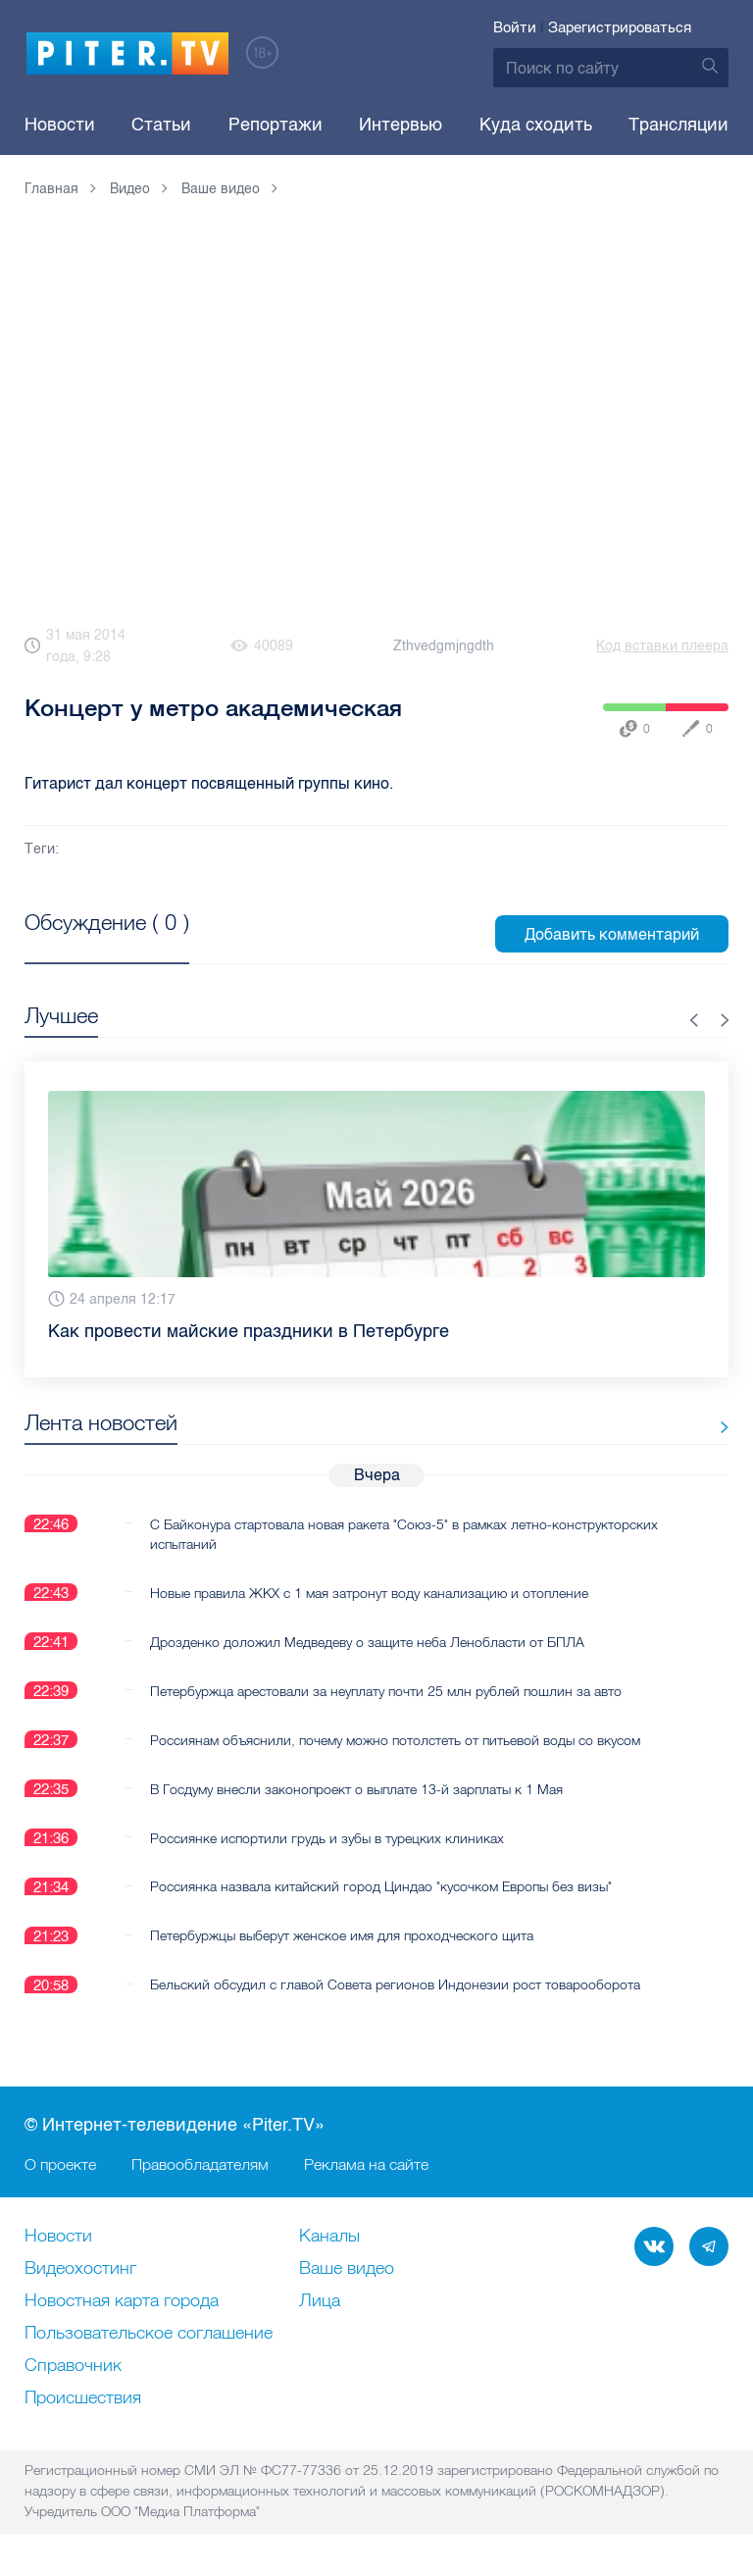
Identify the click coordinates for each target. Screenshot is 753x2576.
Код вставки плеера (662, 646)
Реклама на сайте (366, 2165)
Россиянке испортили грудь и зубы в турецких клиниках (327, 1837)
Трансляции (678, 124)
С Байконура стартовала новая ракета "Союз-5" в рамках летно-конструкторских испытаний (404, 1533)
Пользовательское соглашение (149, 2334)
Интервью (400, 124)
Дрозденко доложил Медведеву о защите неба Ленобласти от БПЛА (367, 1641)
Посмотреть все (88, 944)
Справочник (73, 2367)
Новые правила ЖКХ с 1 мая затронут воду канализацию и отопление (369, 1592)
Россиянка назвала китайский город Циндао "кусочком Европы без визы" (381, 1886)
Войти (514, 27)
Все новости (667, 1427)
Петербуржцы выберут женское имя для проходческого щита (341, 1935)
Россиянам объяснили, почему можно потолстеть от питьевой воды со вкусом (395, 1739)
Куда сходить (535, 124)
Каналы (329, 2237)
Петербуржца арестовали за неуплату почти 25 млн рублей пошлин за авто (386, 1690)
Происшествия (83, 2399)
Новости (60, 124)
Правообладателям (200, 2165)
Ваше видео (346, 2270)
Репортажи (275, 124)
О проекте (60, 2165)
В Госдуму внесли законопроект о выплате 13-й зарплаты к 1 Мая (356, 1788)
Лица (319, 2302)
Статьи (161, 124)
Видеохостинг (80, 2270)
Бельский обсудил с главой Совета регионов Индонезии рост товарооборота (395, 1984)
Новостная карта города (122, 2302)
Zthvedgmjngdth (443, 646)
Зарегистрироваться (619, 27)
